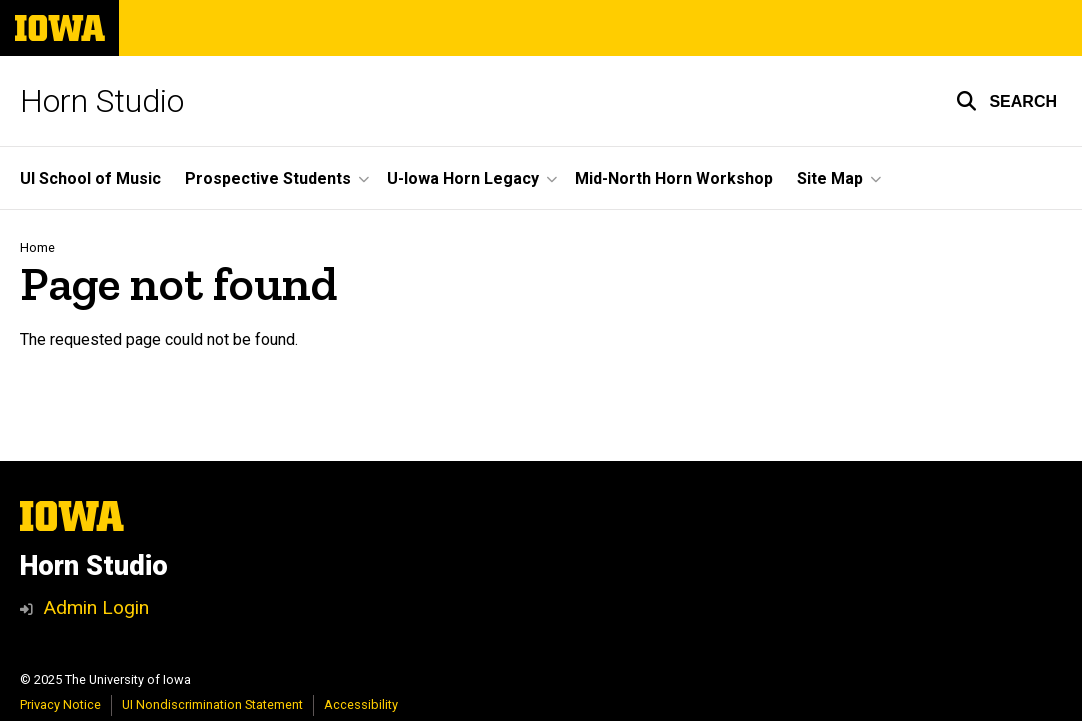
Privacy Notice (60, 704)
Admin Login (96, 607)
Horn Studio (102, 101)
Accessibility (361, 704)
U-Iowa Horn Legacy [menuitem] (463, 178)
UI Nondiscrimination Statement (212, 704)
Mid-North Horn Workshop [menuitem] (674, 178)
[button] (1006, 101)
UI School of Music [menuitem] (90, 178)
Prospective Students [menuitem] (268, 178)
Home (37, 247)
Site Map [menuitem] (830, 178)
